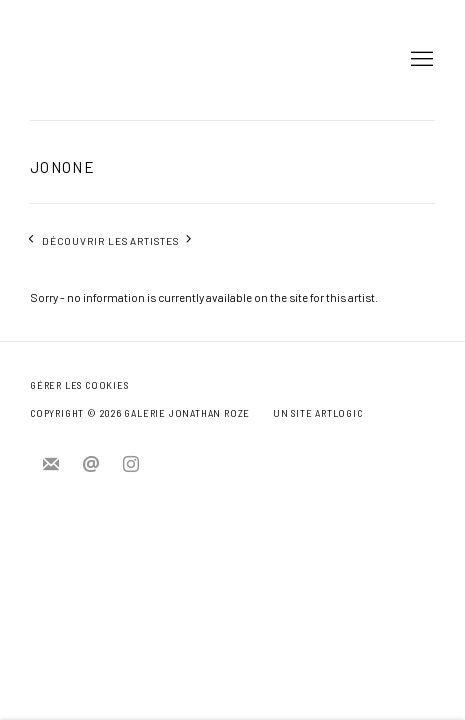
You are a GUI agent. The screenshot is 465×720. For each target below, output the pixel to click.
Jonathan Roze (90, 60)
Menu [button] (420, 60)
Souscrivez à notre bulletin (51, 465)
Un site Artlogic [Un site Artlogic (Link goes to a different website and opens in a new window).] (318, 413)
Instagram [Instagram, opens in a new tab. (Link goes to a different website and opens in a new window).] (131, 465)
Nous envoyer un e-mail (91, 465)
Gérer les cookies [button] (79, 385)
